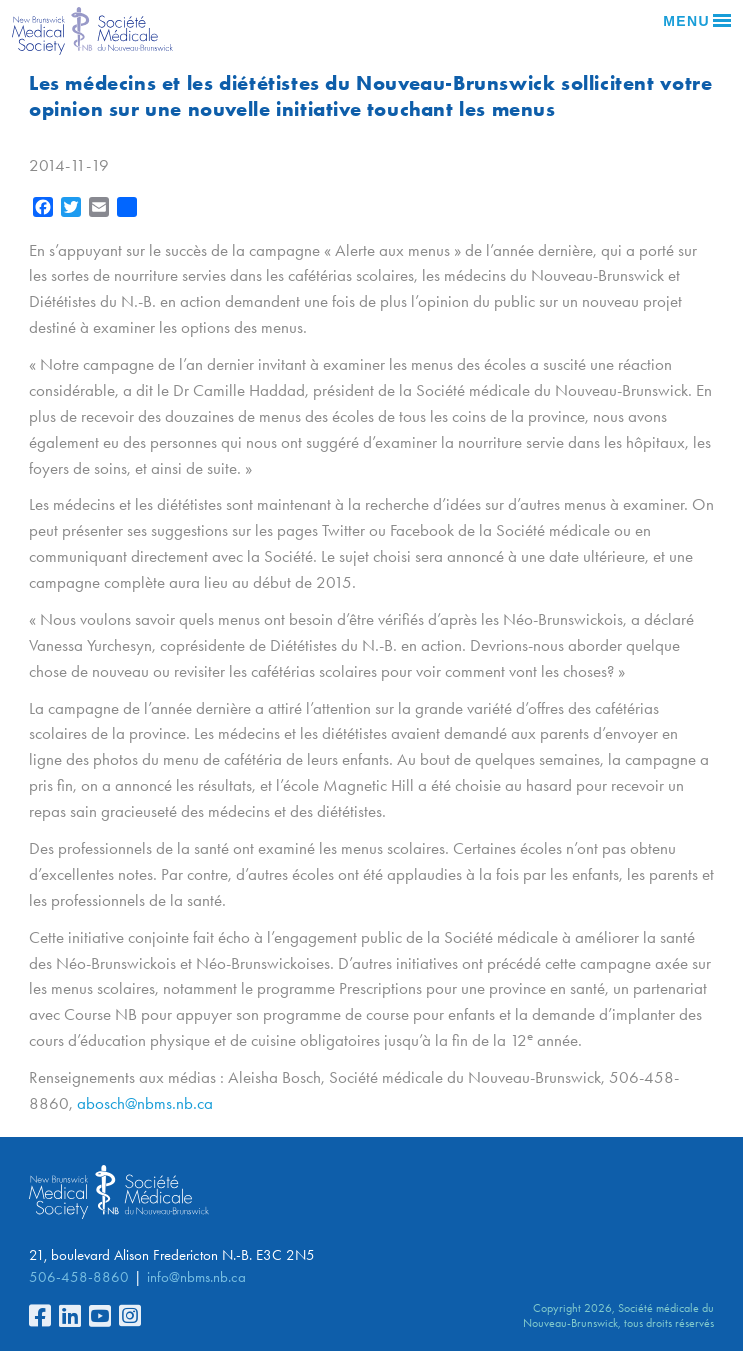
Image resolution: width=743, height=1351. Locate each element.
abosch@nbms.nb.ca (145, 1103)
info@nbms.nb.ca (196, 1277)
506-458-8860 (79, 1277)
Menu (697, 21)
